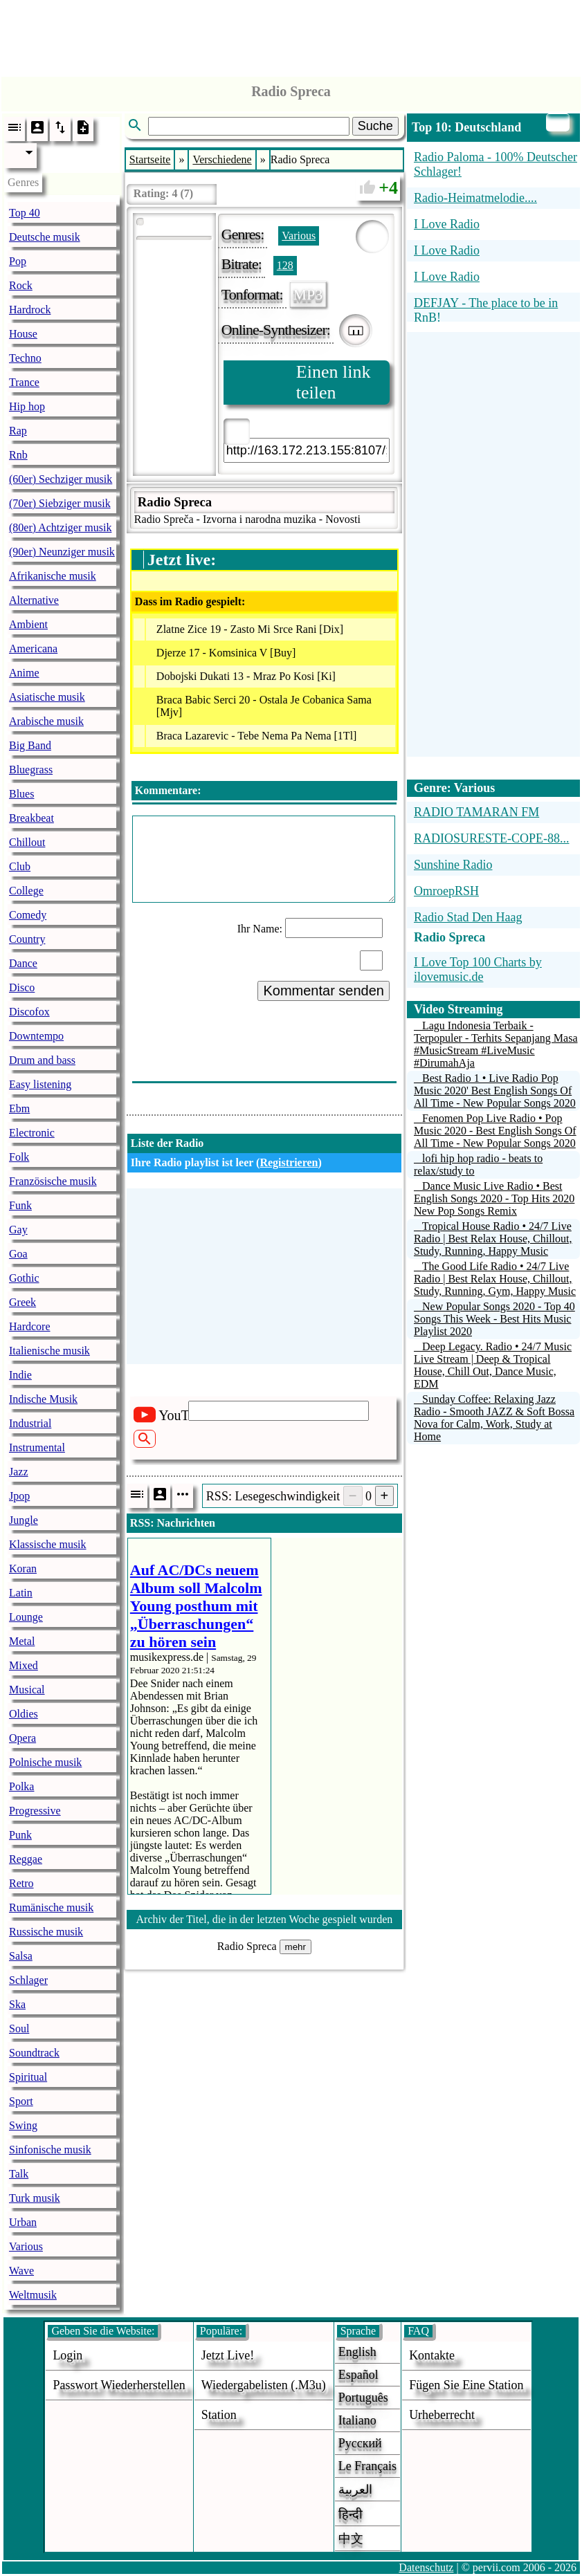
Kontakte (432, 2355)
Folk (19, 1157)
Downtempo (36, 1036)
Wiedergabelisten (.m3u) (263, 2385)
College (26, 890)
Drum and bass (42, 1060)
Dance (23, 963)
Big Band (30, 745)
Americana (33, 648)
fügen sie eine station (466, 2385)
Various (26, 2246)
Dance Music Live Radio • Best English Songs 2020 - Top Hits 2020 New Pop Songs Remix (494, 1198)
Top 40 (24, 213)
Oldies (23, 1714)
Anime (24, 673)
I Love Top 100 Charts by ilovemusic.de (478, 969)
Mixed (23, 1665)
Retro (21, 1883)
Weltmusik (33, 2295)
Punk (20, 1835)
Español (358, 2375)
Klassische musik (48, 1544)
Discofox (29, 1012)
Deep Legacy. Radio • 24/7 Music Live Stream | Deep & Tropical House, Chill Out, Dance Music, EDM (493, 1365)
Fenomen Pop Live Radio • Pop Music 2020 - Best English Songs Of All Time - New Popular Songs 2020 (495, 1130)
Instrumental (37, 1447)
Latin (21, 1593)
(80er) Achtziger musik (60, 527)
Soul (19, 2028)
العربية (355, 2489)
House (23, 334)
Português (363, 2397)
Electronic (32, 1133)
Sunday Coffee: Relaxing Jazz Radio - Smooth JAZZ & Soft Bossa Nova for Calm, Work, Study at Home (494, 1417)
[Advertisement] (291, 34)
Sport (21, 2101)
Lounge (26, 1617)
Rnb (18, 455)
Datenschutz (426, 2567)
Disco (22, 987)
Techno (25, 358)
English (357, 2352)
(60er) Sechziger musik (60, 479)
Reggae (25, 1859)
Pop (17, 261)
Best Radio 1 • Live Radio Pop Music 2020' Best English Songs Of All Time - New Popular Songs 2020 (495, 1090)
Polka (21, 1786)
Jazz (18, 1472)
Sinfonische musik (50, 2149)
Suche (375, 126)
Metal (22, 1641)
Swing (23, 2125)
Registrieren (289, 1162)
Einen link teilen (333, 382)
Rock (21, 285)
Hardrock (30, 309)
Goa (18, 1254)
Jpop (19, 1496)
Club (19, 866)
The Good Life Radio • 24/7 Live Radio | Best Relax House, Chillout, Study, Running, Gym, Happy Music (495, 1278)
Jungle (23, 1520)
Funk (20, 1205)
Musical (27, 1689)
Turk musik (34, 2198)
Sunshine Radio (453, 865)
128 (285, 265)
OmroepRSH (446, 891)
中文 (350, 2539)
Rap (18, 430)
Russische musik (46, 1932)
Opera (22, 1738)
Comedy (27, 915)
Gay (18, 1229)
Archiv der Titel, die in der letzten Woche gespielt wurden (264, 1919)
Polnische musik (45, 1762)
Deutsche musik (44, 237)
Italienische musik (49, 1350)
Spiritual (28, 2077)
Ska (17, 2004)
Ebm (19, 1108)
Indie (20, 1375)
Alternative (34, 600)
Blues (21, 794)
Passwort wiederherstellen (119, 2385)
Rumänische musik (51, 1907)
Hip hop (27, 406)
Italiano (357, 2420)
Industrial (30, 1423)
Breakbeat (31, 818)
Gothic (24, 1278)
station (219, 2415)
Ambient (28, 624)
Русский (360, 2443)
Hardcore (30, 1326)
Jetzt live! (227, 2355)
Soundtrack (34, 2053)
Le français (367, 2466)
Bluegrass (31, 769)
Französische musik (53, 1181)
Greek (22, 1302)
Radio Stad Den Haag (468, 917)
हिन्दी (350, 2514)
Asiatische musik (47, 697)
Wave (21, 2270)
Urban (23, 2222)
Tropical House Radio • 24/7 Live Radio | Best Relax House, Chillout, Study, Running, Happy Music (493, 1238)
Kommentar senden (323, 990)
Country (27, 939)
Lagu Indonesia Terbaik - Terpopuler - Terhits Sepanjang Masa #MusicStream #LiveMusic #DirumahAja (496, 1044)
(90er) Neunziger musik (62, 552)
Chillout (27, 842)
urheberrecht (442, 2415)
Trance (24, 382)
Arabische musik (46, 721)
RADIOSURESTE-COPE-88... (492, 838)
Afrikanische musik (52, 576)
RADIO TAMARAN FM (476, 812)
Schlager (28, 1980)
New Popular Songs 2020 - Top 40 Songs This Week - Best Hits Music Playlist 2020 (494, 1318)
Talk (18, 2174)
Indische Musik (43, 1399)
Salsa (21, 1956)
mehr (295, 1947)
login (67, 2355)
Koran (23, 1568)
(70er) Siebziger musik (60, 503)
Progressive (35, 1810)
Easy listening (40, 1084)
